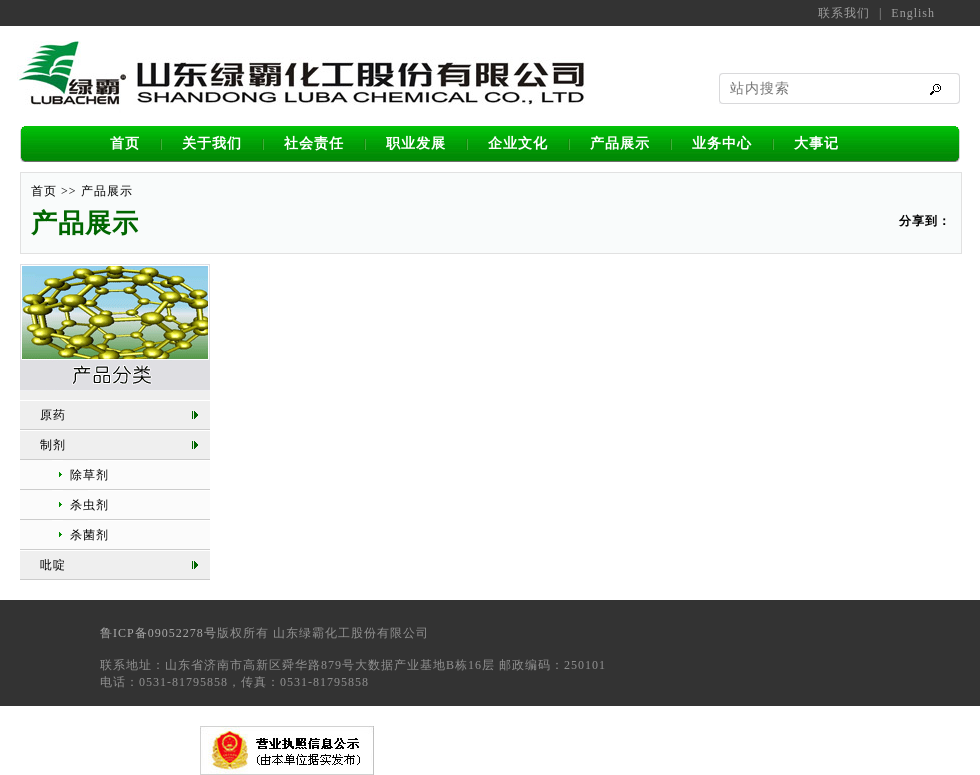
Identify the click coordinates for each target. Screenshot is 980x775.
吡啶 (53, 565)
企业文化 (518, 143)
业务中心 (722, 143)
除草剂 (89, 475)
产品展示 (620, 143)
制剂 (53, 445)
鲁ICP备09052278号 (158, 633)
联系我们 (844, 13)
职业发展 (416, 143)
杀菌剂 (89, 535)
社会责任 (314, 143)
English (913, 13)
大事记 (816, 143)
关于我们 (212, 143)
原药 (53, 415)
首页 (125, 143)
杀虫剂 (89, 505)
